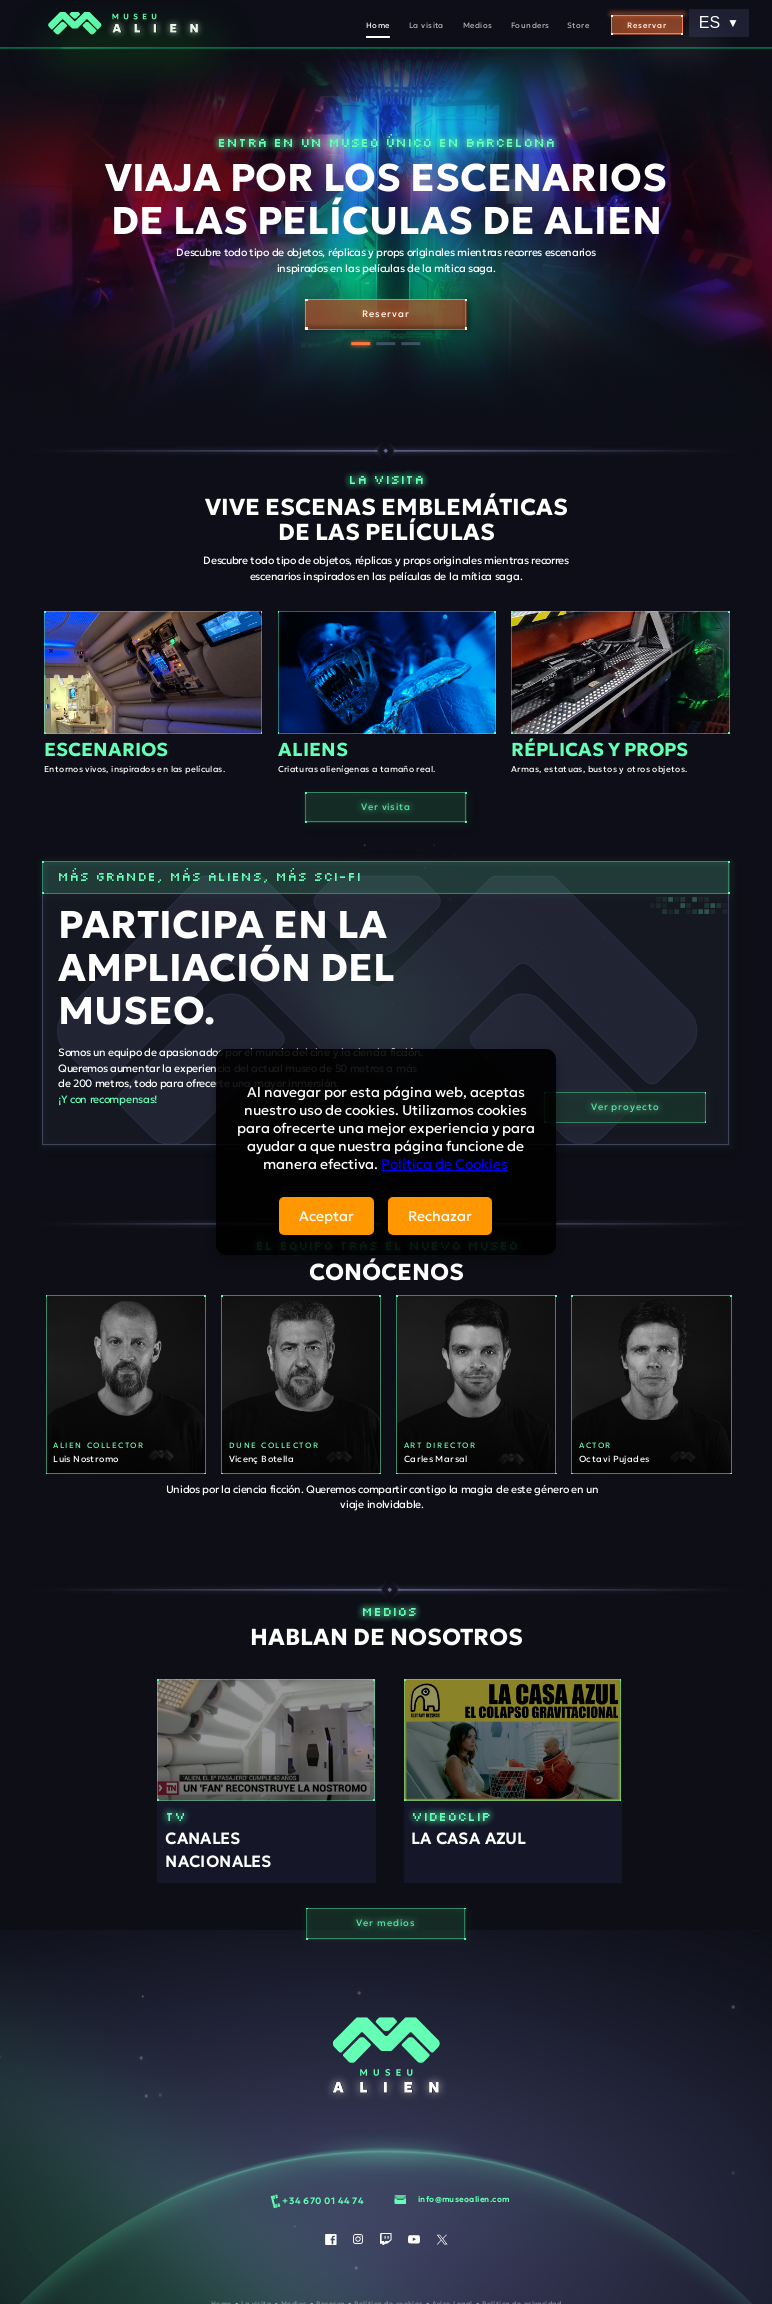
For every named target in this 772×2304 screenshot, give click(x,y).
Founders (530, 25)
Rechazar (440, 1216)
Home (378, 25)
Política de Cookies (445, 1164)
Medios (478, 25)
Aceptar (327, 1216)
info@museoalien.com (464, 2199)
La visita (426, 25)
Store (578, 25)
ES (719, 22)
